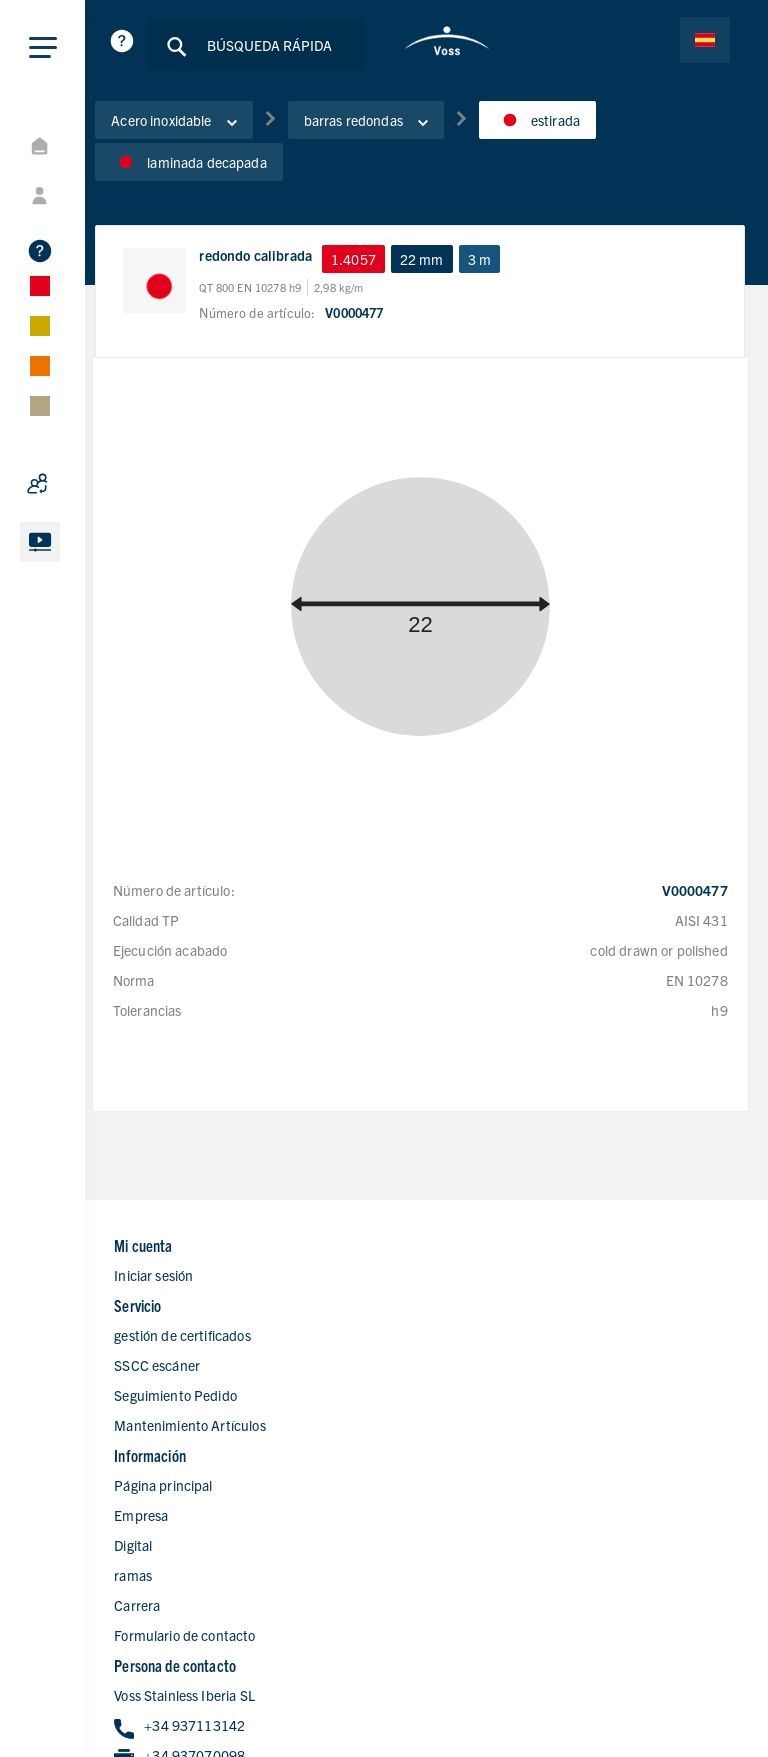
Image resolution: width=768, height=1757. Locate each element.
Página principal (197, 1446)
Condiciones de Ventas (661, 1718)
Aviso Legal (696, 1690)
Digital (167, 1506)
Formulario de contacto (218, 1596)
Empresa (175, 1476)
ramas (167, 1536)
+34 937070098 (514, 1507)
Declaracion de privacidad (564, 1690)
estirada (571, 129)
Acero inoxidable (207, 129)
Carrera (171, 1566)
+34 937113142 (514, 1477)
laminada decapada (223, 171)
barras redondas (400, 129)
